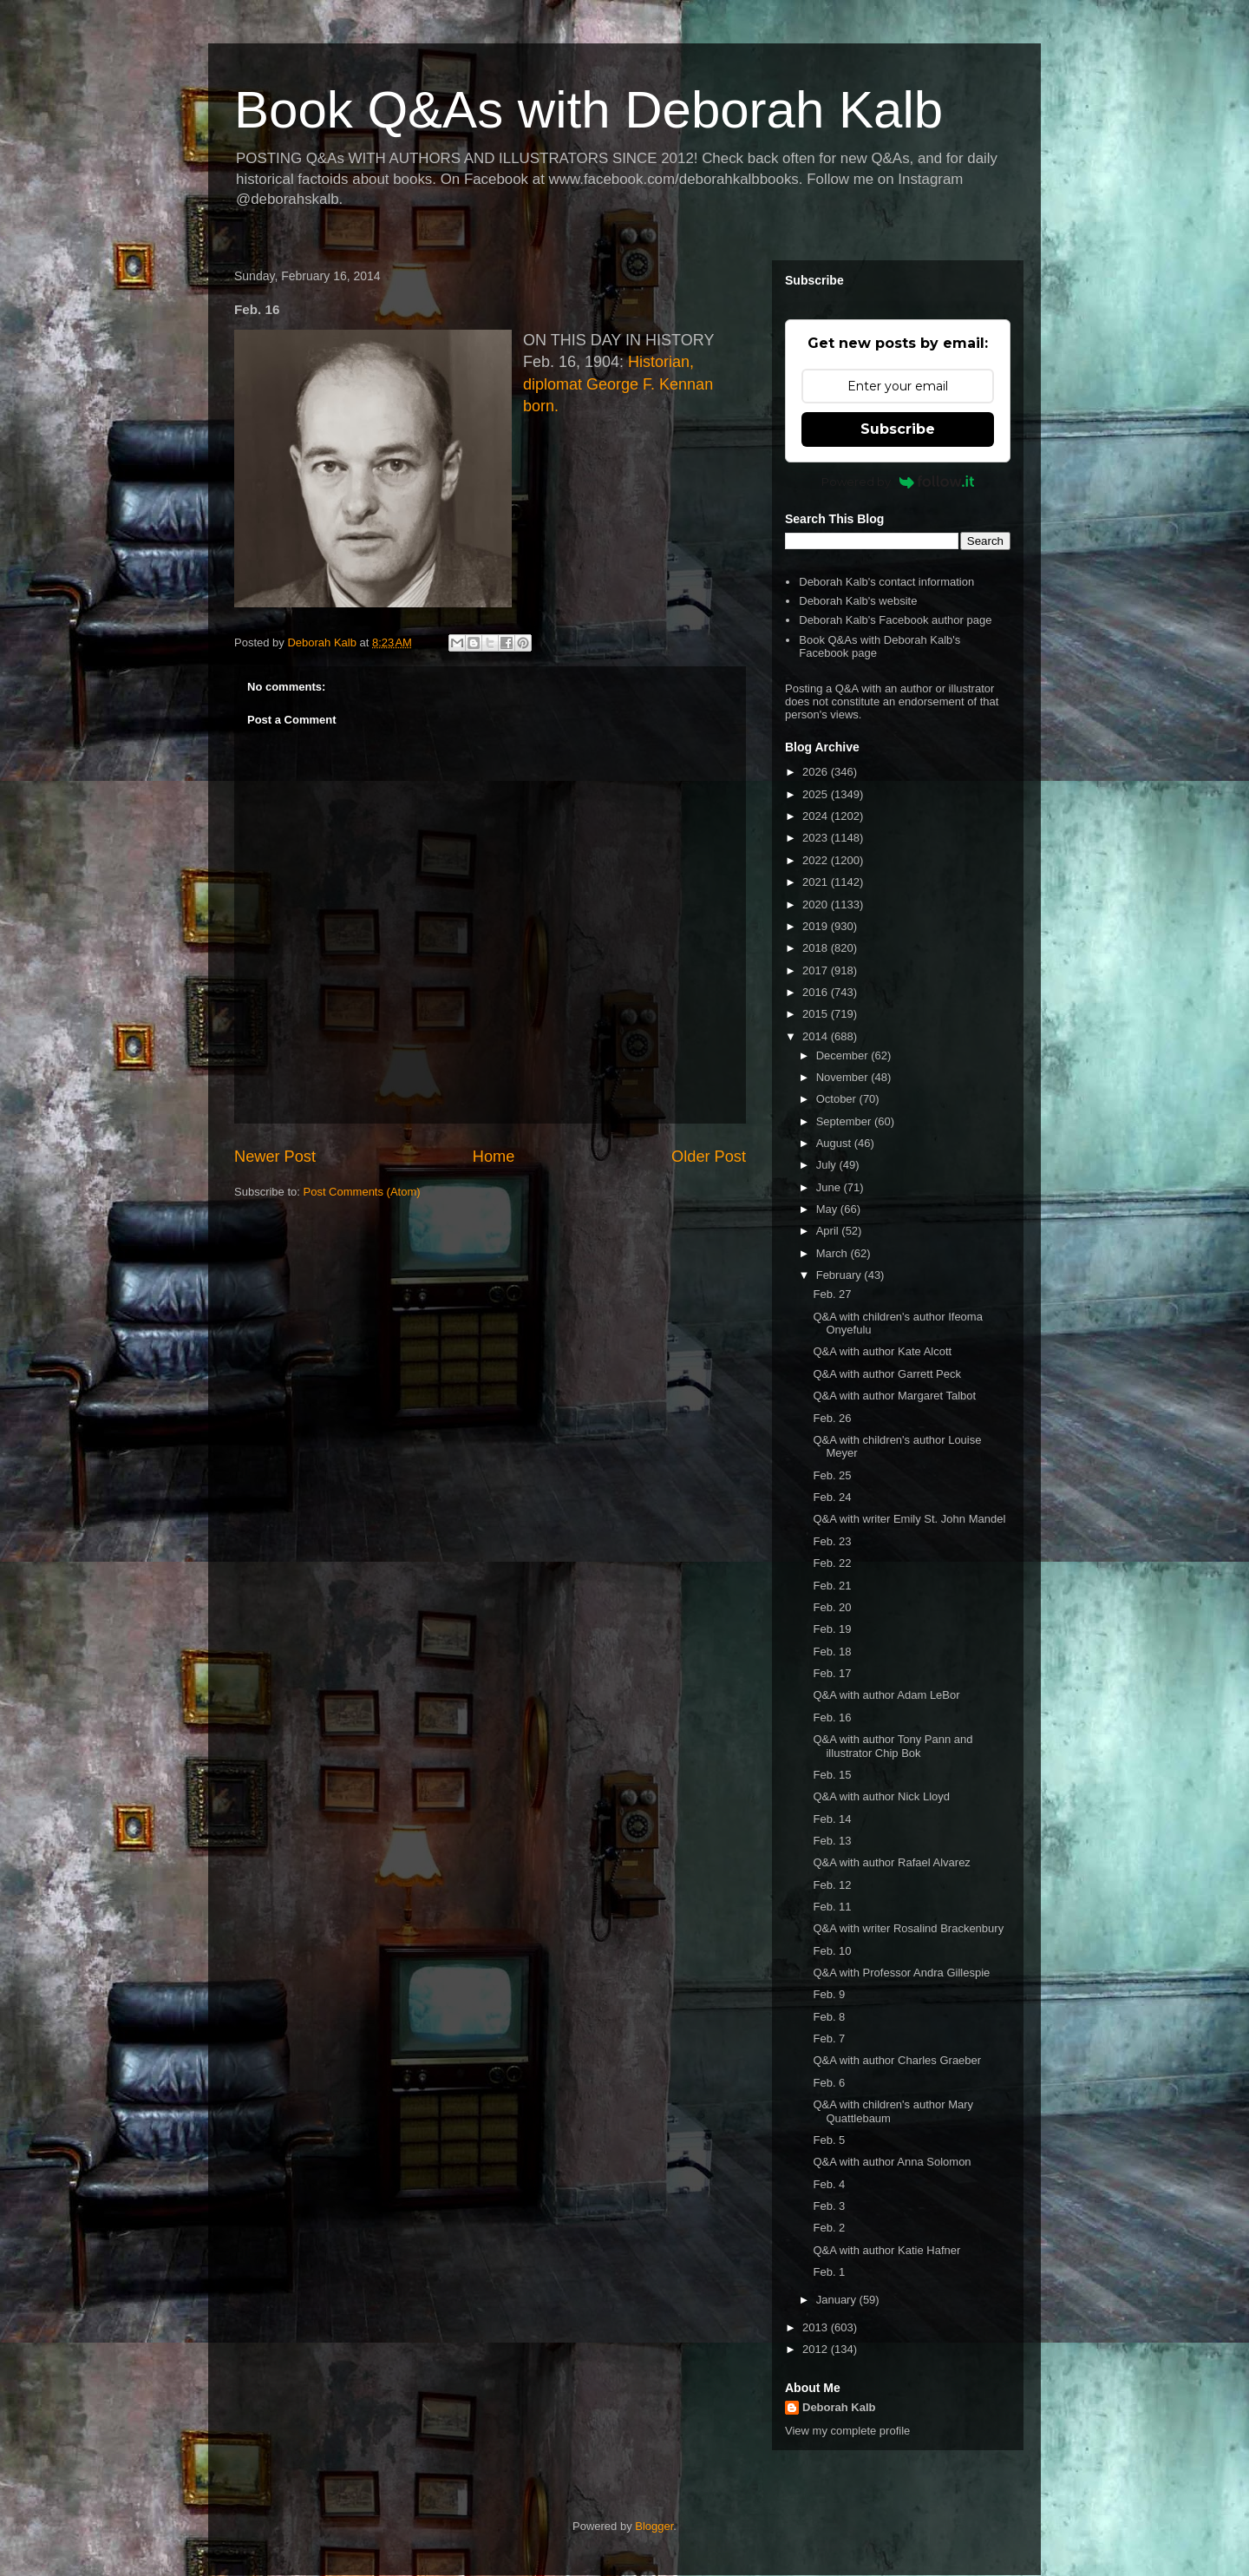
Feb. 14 (832, 1818)
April (829, 1230)
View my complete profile (847, 2430)
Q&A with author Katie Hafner (886, 2250)
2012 (816, 2349)
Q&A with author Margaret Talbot (894, 1395)
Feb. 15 (832, 1774)
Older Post (708, 1156)
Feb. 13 (832, 1840)
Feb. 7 (829, 2038)
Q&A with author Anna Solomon (892, 2161)
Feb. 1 (829, 2271)
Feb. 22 (832, 1563)
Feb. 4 (829, 2184)
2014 (816, 1036)
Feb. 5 (829, 2140)
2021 (816, 881)
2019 (816, 926)
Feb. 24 (832, 1497)
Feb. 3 (829, 2205)
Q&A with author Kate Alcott (882, 1351)
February (840, 1274)
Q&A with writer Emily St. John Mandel (909, 1518)
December (844, 1055)
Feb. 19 (832, 1628)
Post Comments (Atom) (362, 1191)
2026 (816, 771)
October (838, 1098)
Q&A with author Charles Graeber (897, 2060)
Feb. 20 (832, 1607)
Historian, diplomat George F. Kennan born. (618, 383)
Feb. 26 (832, 1418)
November (844, 1077)
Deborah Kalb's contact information (886, 581)
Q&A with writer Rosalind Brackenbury (908, 1928)
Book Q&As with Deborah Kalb (588, 110)
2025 (816, 794)
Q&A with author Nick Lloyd (881, 1796)
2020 (816, 904)
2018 (816, 947)
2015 (816, 1013)
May (828, 1209)
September (845, 1121)
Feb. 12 (832, 1884)
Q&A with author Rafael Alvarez (891, 1862)
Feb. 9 (829, 1994)
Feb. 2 (829, 2227)
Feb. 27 (832, 1294)
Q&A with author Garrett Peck (887, 1373)
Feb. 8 (829, 2016)
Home (494, 1156)
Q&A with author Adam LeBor (886, 1694)
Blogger (654, 2526)
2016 (816, 992)
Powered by (898, 481)
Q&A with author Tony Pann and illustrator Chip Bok (892, 1746)
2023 (816, 837)
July (828, 1164)
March (833, 1253)
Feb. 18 (832, 1651)
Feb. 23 (832, 1541)
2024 (816, 816)
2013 (816, 2327)
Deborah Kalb (839, 2407)
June (830, 1187)
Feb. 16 (832, 1717)
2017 (816, 970)
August (835, 1143)
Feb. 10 (832, 1950)
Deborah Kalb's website (858, 600)
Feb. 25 (832, 1475)
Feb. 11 (832, 1906)
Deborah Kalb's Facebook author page (895, 619)
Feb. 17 (832, 1673)
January (838, 2299)
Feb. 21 (832, 1585)
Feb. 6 (829, 2082)
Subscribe (897, 429)
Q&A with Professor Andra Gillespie (901, 1972)
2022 (816, 860)
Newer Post (275, 1156)
